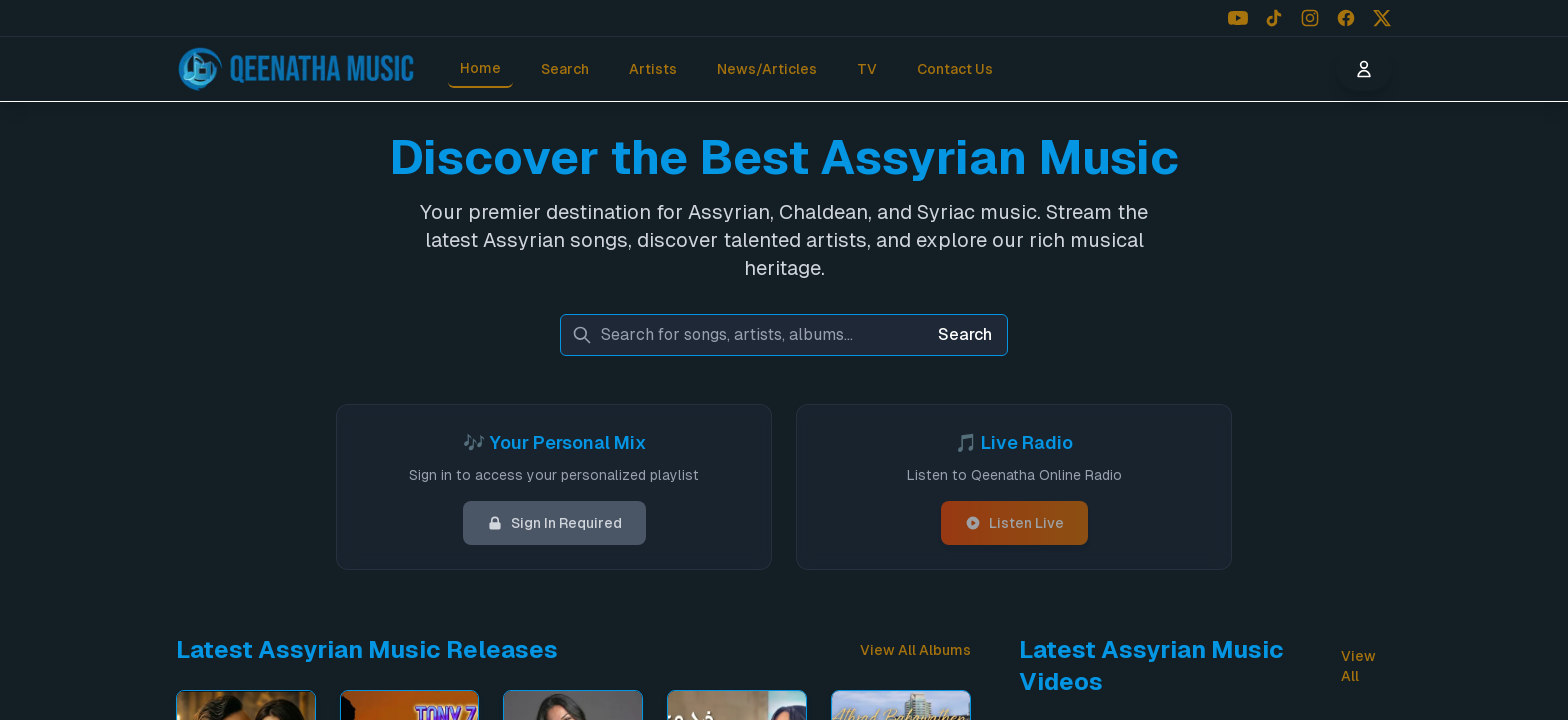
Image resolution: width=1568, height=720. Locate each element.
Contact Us (955, 69)
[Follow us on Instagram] (1310, 18)
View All (1358, 666)
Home (480, 68)
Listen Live (1014, 523)
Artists (653, 69)
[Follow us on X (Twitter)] (1382, 18)
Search (565, 69)
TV (867, 69)
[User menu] (1364, 69)
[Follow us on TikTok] (1274, 18)
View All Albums (915, 650)
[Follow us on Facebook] (1346, 18)
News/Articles (767, 69)
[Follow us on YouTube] (1238, 18)
